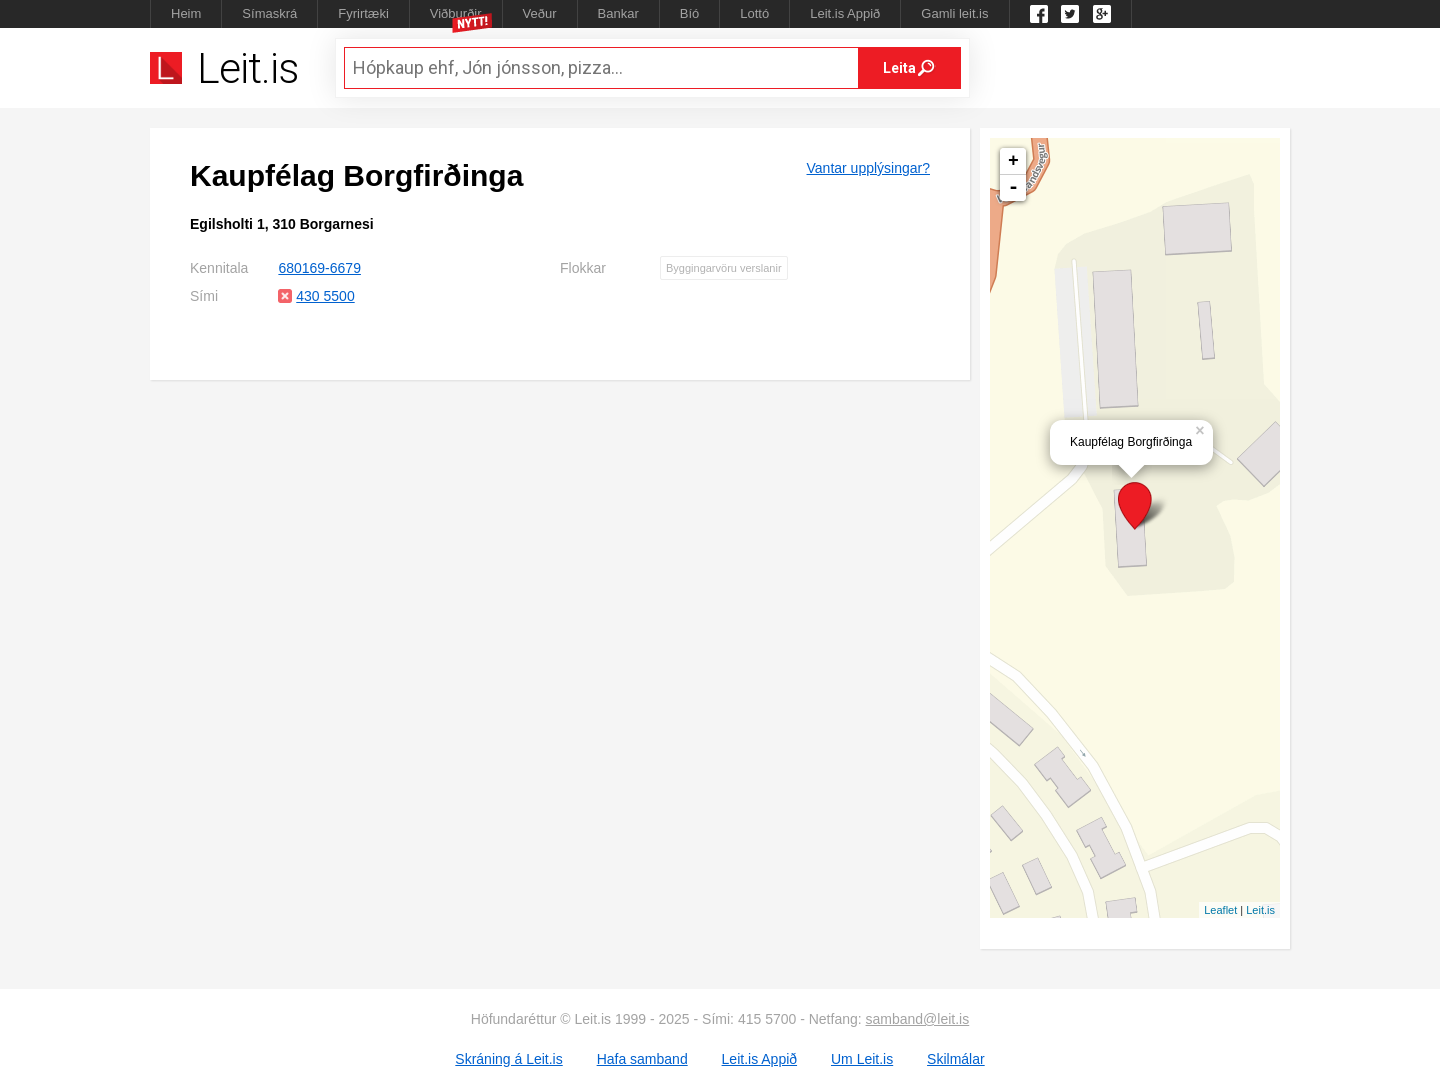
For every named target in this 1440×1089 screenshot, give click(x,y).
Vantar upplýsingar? (868, 168)
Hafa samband (642, 1059)
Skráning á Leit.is (508, 1059)
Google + (1102, 14)
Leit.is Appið (845, 13)
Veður (540, 13)
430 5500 (325, 296)
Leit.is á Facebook (1039, 14)
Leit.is (1260, 910)
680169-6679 (319, 268)
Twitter (1070, 14)
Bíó (690, 13)
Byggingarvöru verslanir (724, 268)
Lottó (754, 13)
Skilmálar (956, 1059)
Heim (186, 13)
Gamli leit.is (954, 13)
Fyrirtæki (363, 13)
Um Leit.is (862, 1059)
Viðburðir (456, 13)
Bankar (618, 13)
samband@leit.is (918, 1019)
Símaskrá (269, 13)
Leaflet (1220, 910)
